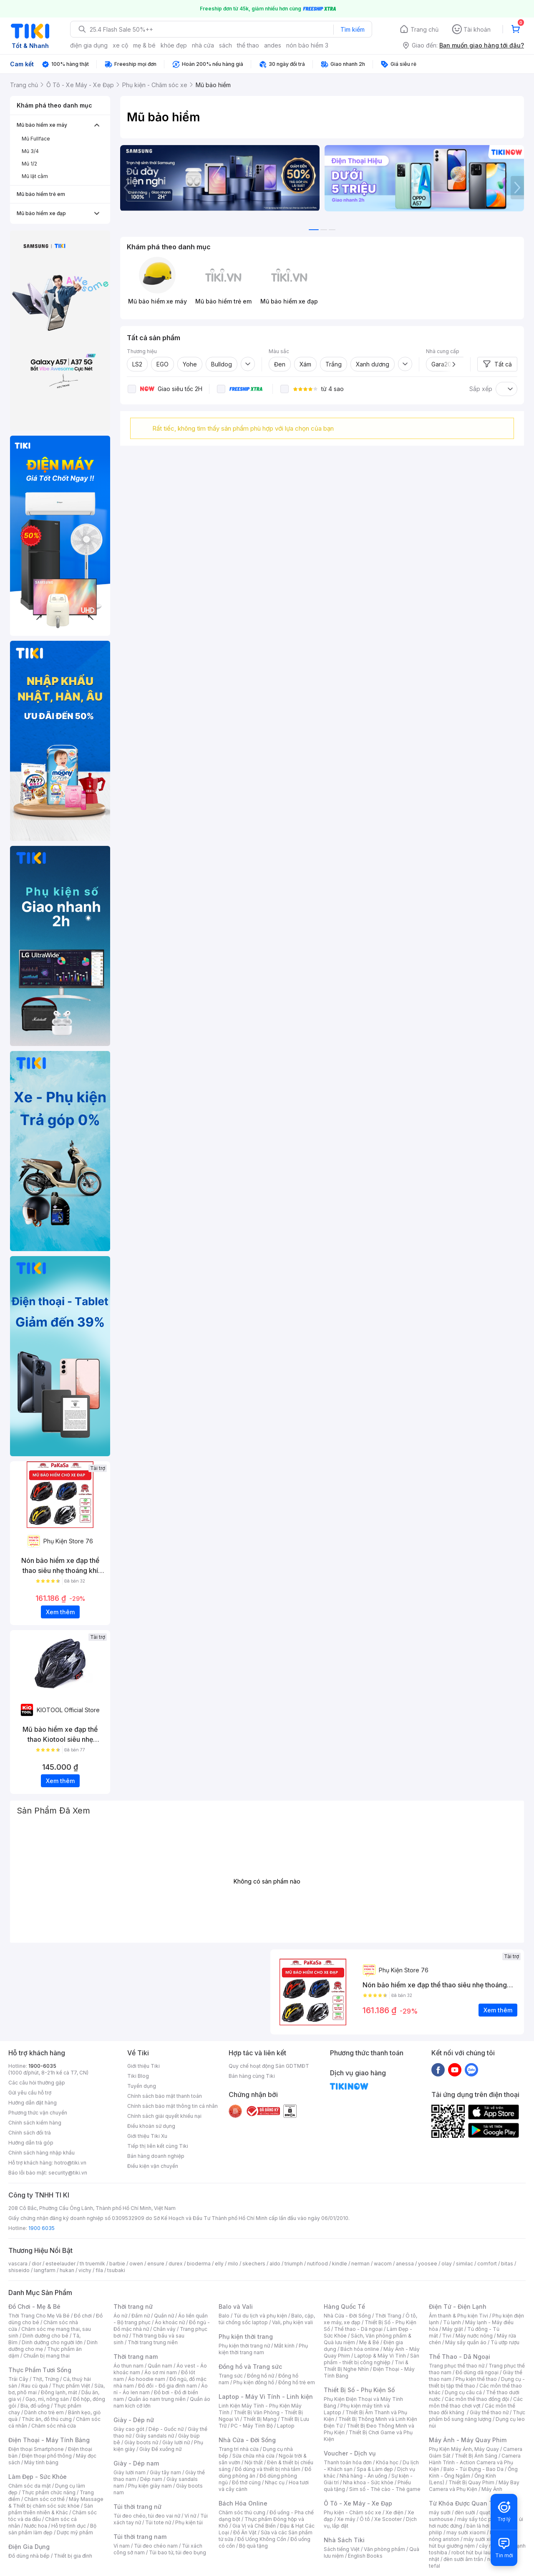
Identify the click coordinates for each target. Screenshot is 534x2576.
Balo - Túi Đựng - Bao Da (473, 2469)
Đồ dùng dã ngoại (477, 2372)
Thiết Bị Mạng (260, 2419)
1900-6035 (42, 2066)
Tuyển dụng (141, 2086)
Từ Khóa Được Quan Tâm (465, 2503)
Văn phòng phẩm (384, 2549)
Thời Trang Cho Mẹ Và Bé (39, 2316)
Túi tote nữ (158, 2522)
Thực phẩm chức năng (49, 2492)
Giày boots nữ (141, 2442)
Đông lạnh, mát (59, 2392)
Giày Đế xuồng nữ (160, 2449)
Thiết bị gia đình (73, 2556)
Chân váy (164, 2329)
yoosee (427, 2263)
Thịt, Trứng (46, 2379)
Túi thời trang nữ (137, 2506)
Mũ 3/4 (30, 151)
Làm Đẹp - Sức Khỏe (37, 2476)
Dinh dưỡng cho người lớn (52, 2342)
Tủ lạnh (452, 2322)
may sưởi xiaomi (466, 2532)
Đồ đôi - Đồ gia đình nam (167, 2386)
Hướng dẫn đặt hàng (32, 2102)
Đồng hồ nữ (260, 2376)
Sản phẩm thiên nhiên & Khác (50, 2509)
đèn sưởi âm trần (463, 2559)
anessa (405, 2263)
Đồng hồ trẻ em (296, 2382)
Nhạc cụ (275, 2482)
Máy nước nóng (474, 2336)
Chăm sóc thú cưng (242, 2512)
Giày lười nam (129, 2472)
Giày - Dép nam (136, 2463)
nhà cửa (203, 45)
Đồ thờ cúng (246, 2482)
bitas (507, 2263)
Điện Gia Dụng (29, 2546)
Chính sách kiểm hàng (34, 2122)
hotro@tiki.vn (70, 2163)
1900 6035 (41, 2228)
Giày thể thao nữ (489, 2412)
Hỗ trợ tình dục (68, 2526)
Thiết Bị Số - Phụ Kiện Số (359, 2389)
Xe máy (346, 2519)
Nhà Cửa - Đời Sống (247, 2439)
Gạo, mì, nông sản (47, 2399)
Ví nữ (190, 2516)
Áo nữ (120, 2316)
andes (272, 45)
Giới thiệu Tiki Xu (147, 2136)
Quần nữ (164, 2316)
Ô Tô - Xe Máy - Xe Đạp (358, 2503)
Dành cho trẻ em (44, 2412)
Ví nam (121, 2546)
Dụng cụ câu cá (463, 2392)
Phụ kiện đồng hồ (253, 2382)
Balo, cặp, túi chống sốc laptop (267, 2319)
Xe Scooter (388, 2519)
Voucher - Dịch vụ (349, 2453)
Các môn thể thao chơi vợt (476, 2402)
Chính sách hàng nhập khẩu (41, 2153)
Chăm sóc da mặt (29, 2486)
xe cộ (120, 45)
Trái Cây (18, 2379)
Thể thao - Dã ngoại (358, 2329)
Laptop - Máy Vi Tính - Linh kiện (266, 2396)
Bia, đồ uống (35, 2406)
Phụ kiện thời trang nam (263, 2349)
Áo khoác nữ (170, 2322)
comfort (487, 2263)
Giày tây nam (165, 2472)
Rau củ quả (34, 2386)
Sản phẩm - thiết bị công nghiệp (371, 2359)
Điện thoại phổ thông (47, 2456)
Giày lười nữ (176, 2442)
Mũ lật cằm (35, 176)
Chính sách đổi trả (29, 2133)
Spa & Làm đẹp (375, 2469)
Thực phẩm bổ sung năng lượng (477, 2415)
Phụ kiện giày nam (150, 2486)
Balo (224, 2316)
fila (99, 2270)
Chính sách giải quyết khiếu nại (164, 2116)
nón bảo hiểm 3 (307, 45)
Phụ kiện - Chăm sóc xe (352, 2512)
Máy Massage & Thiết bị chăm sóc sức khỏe (55, 2502)
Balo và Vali (236, 2306)
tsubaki (116, 2270)
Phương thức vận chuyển (37, 2112)
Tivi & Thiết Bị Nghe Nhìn (366, 2365)
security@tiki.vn (67, 2173)
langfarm (44, 2270)
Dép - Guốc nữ (166, 2429)
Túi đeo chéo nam (156, 2546)
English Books (365, 2556)
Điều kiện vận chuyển (152, 2166)
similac (464, 2263)
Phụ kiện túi (189, 2522)
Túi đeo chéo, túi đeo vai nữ (146, 2516)
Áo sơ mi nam (160, 2372)
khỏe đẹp (174, 45)
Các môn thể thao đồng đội (477, 2399)
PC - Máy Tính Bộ (252, 2426)
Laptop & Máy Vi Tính (380, 2356)
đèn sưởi (465, 2512)
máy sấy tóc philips (480, 2519)
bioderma (199, 2263)
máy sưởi (440, 2512)
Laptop (286, 2426)
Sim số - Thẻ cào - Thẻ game (385, 2489)
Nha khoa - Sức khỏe (368, 2482)
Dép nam (151, 2479)
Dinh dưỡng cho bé (45, 2336)
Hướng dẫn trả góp (30, 2143)
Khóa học (387, 2462)
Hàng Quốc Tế (344, 2306)
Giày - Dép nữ (133, 2419)
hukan (67, 2270)
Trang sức (231, 2376)
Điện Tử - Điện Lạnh (457, 2306)
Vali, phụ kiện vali (292, 2322)
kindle (339, 2263)
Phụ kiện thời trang (246, 2336)
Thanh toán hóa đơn (348, 2462)
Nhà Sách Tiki (344, 2539)
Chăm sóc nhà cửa (53, 2426)
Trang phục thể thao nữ (456, 2366)
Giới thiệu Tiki (143, 2066)
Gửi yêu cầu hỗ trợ (29, 2092)
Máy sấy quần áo (465, 2342)
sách (225, 45)
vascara (18, 2263)
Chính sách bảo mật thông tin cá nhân (172, 2106)
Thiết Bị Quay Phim (471, 2482)
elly (219, 2263)
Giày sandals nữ (155, 2436)
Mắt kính (284, 2346)
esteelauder (60, 2263)
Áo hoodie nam (146, 2379)
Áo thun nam (128, 2366)
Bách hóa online (359, 2349)
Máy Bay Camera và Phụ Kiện (474, 2485)
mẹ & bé (144, 45)
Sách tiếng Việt (342, 2549)
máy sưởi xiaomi (483, 2539)
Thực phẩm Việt (71, 2386)
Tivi (446, 2336)
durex (176, 2263)
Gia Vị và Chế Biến (254, 2526)
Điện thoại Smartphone (36, 2449)
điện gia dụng (89, 45)
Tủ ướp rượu (505, 2342)
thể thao (248, 45)
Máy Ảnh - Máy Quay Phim (467, 2439)
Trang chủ (424, 29)
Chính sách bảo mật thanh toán (164, 2096)
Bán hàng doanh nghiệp (155, 2156)
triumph (294, 2263)
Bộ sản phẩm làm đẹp (52, 2529)
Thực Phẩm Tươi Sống (39, 2369)
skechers (253, 2263)
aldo (275, 2263)
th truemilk (92, 2263)
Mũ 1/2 (29, 164)
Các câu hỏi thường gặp (36, 2082)
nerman (360, 2263)
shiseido (19, 2270)
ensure (155, 2263)
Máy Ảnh (491, 2489)
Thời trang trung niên (153, 2342)
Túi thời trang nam (139, 2536)
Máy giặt (452, 2329)
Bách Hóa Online (243, 2503)
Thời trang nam (135, 2356)
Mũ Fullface (36, 138)
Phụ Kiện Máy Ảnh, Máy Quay (464, 2449)
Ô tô (365, 2519)
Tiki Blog (138, 2076)
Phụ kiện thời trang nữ (244, 2346)
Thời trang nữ (133, 2306)
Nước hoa (35, 2526)
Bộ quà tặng (253, 2546)
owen (136, 2263)
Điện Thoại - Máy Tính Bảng (49, 2439)
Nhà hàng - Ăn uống (363, 2476)
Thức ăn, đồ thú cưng (47, 2419)
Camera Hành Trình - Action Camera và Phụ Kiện (475, 2462)
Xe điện (394, 2512)
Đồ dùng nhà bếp (29, 2556)
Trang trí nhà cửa (239, 2449)
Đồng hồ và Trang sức (250, 2366)
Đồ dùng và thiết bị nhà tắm (267, 2469)
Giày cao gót (128, 2429)
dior (36, 2263)
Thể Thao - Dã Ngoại (459, 2356)
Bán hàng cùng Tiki (252, 2076)
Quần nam (160, 2366)
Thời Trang (388, 2316)
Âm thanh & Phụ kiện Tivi (458, 2316)
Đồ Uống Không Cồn (261, 2539)
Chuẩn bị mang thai (46, 2356)
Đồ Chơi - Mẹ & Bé (34, 2306)
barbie (117, 2263)
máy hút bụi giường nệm (473, 2542)
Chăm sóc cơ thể (44, 2499)
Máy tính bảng (41, 2462)
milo (233, 2263)
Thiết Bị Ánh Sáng (476, 2456)
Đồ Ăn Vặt (245, 2532)
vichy (84, 2270)
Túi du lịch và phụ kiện (260, 2316)
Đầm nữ (140, 2316)
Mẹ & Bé (369, 2342)
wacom (383, 2263)
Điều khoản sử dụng (151, 2126)
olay (446, 2263)
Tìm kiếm (352, 29)
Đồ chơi (83, 2316)
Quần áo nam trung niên (157, 2399)
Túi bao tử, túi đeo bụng (177, 2552)
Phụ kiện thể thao (476, 2379)
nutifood (317, 2263)
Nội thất (253, 2462)
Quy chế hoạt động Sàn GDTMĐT (269, 2066)
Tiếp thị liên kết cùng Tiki (157, 2146)
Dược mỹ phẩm (75, 2532)
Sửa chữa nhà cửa (253, 2456)
